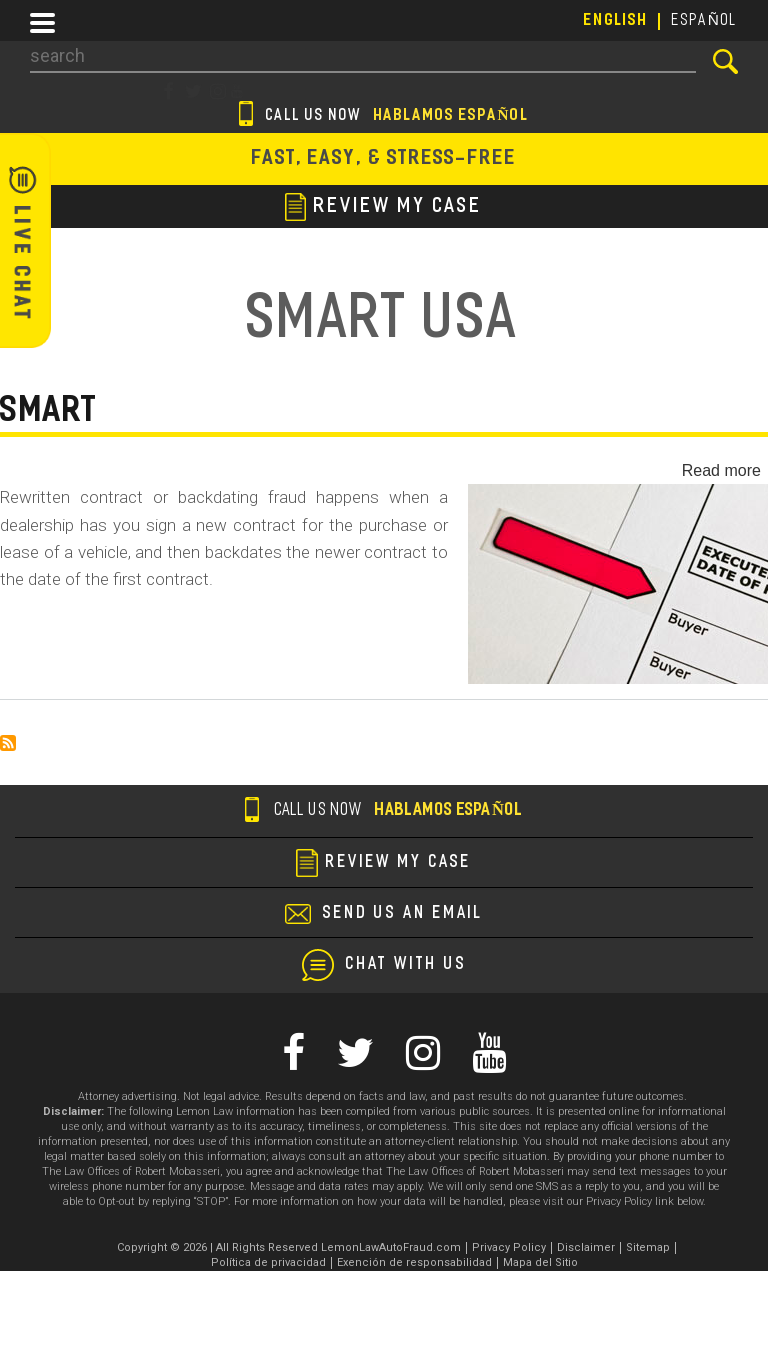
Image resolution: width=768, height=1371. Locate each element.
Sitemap (648, 1247)
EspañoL (705, 21)
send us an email (403, 914)
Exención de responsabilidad (414, 1262)
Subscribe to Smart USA (8, 743)
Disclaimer (586, 1247)
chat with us (406, 965)
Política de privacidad (268, 1262)
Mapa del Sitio (540, 1262)
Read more (721, 470)
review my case (384, 207)
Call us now (384, 116)
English (616, 21)
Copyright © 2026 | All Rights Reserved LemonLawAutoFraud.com (289, 1247)
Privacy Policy (509, 1247)
